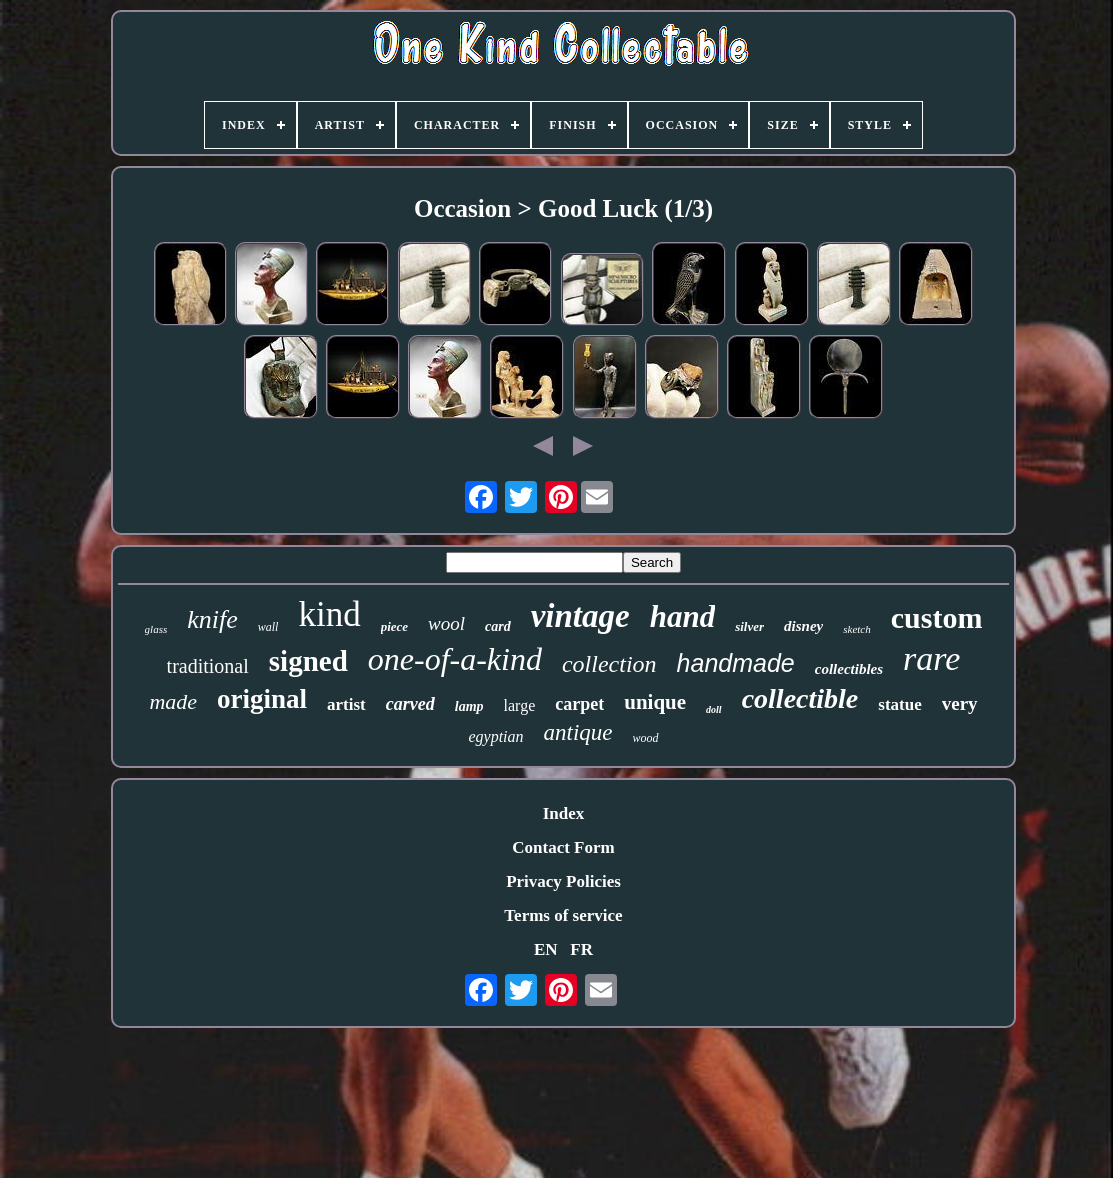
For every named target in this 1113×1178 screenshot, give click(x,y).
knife (212, 619)
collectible (800, 698)
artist (346, 704)
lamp (469, 706)
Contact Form (563, 847)
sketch (856, 629)
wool (446, 623)
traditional (208, 666)
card (498, 626)
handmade (736, 663)
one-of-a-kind (455, 659)
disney (803, 626)
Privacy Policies (563, 881)
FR (581, 949)
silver (749, 626)
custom (937, 617)
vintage (580, 616)
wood (646, 738)
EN (546, 949)
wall (268, 627)
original (262, 699)
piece (394, 626)
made (173, 701)
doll (714, 709)
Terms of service (563, 915)
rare (931, 658)
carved (410, 704)
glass (156, 629)
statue (899, 704)
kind (329, 614)
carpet (579, 704)
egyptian (495, 736)
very (960, 703)
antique (578, 732)
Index (564, 813)
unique (655, 702)
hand (682, 616)
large (520, 705)
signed (308, 661)
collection (609, 664)
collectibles (849, 669)
